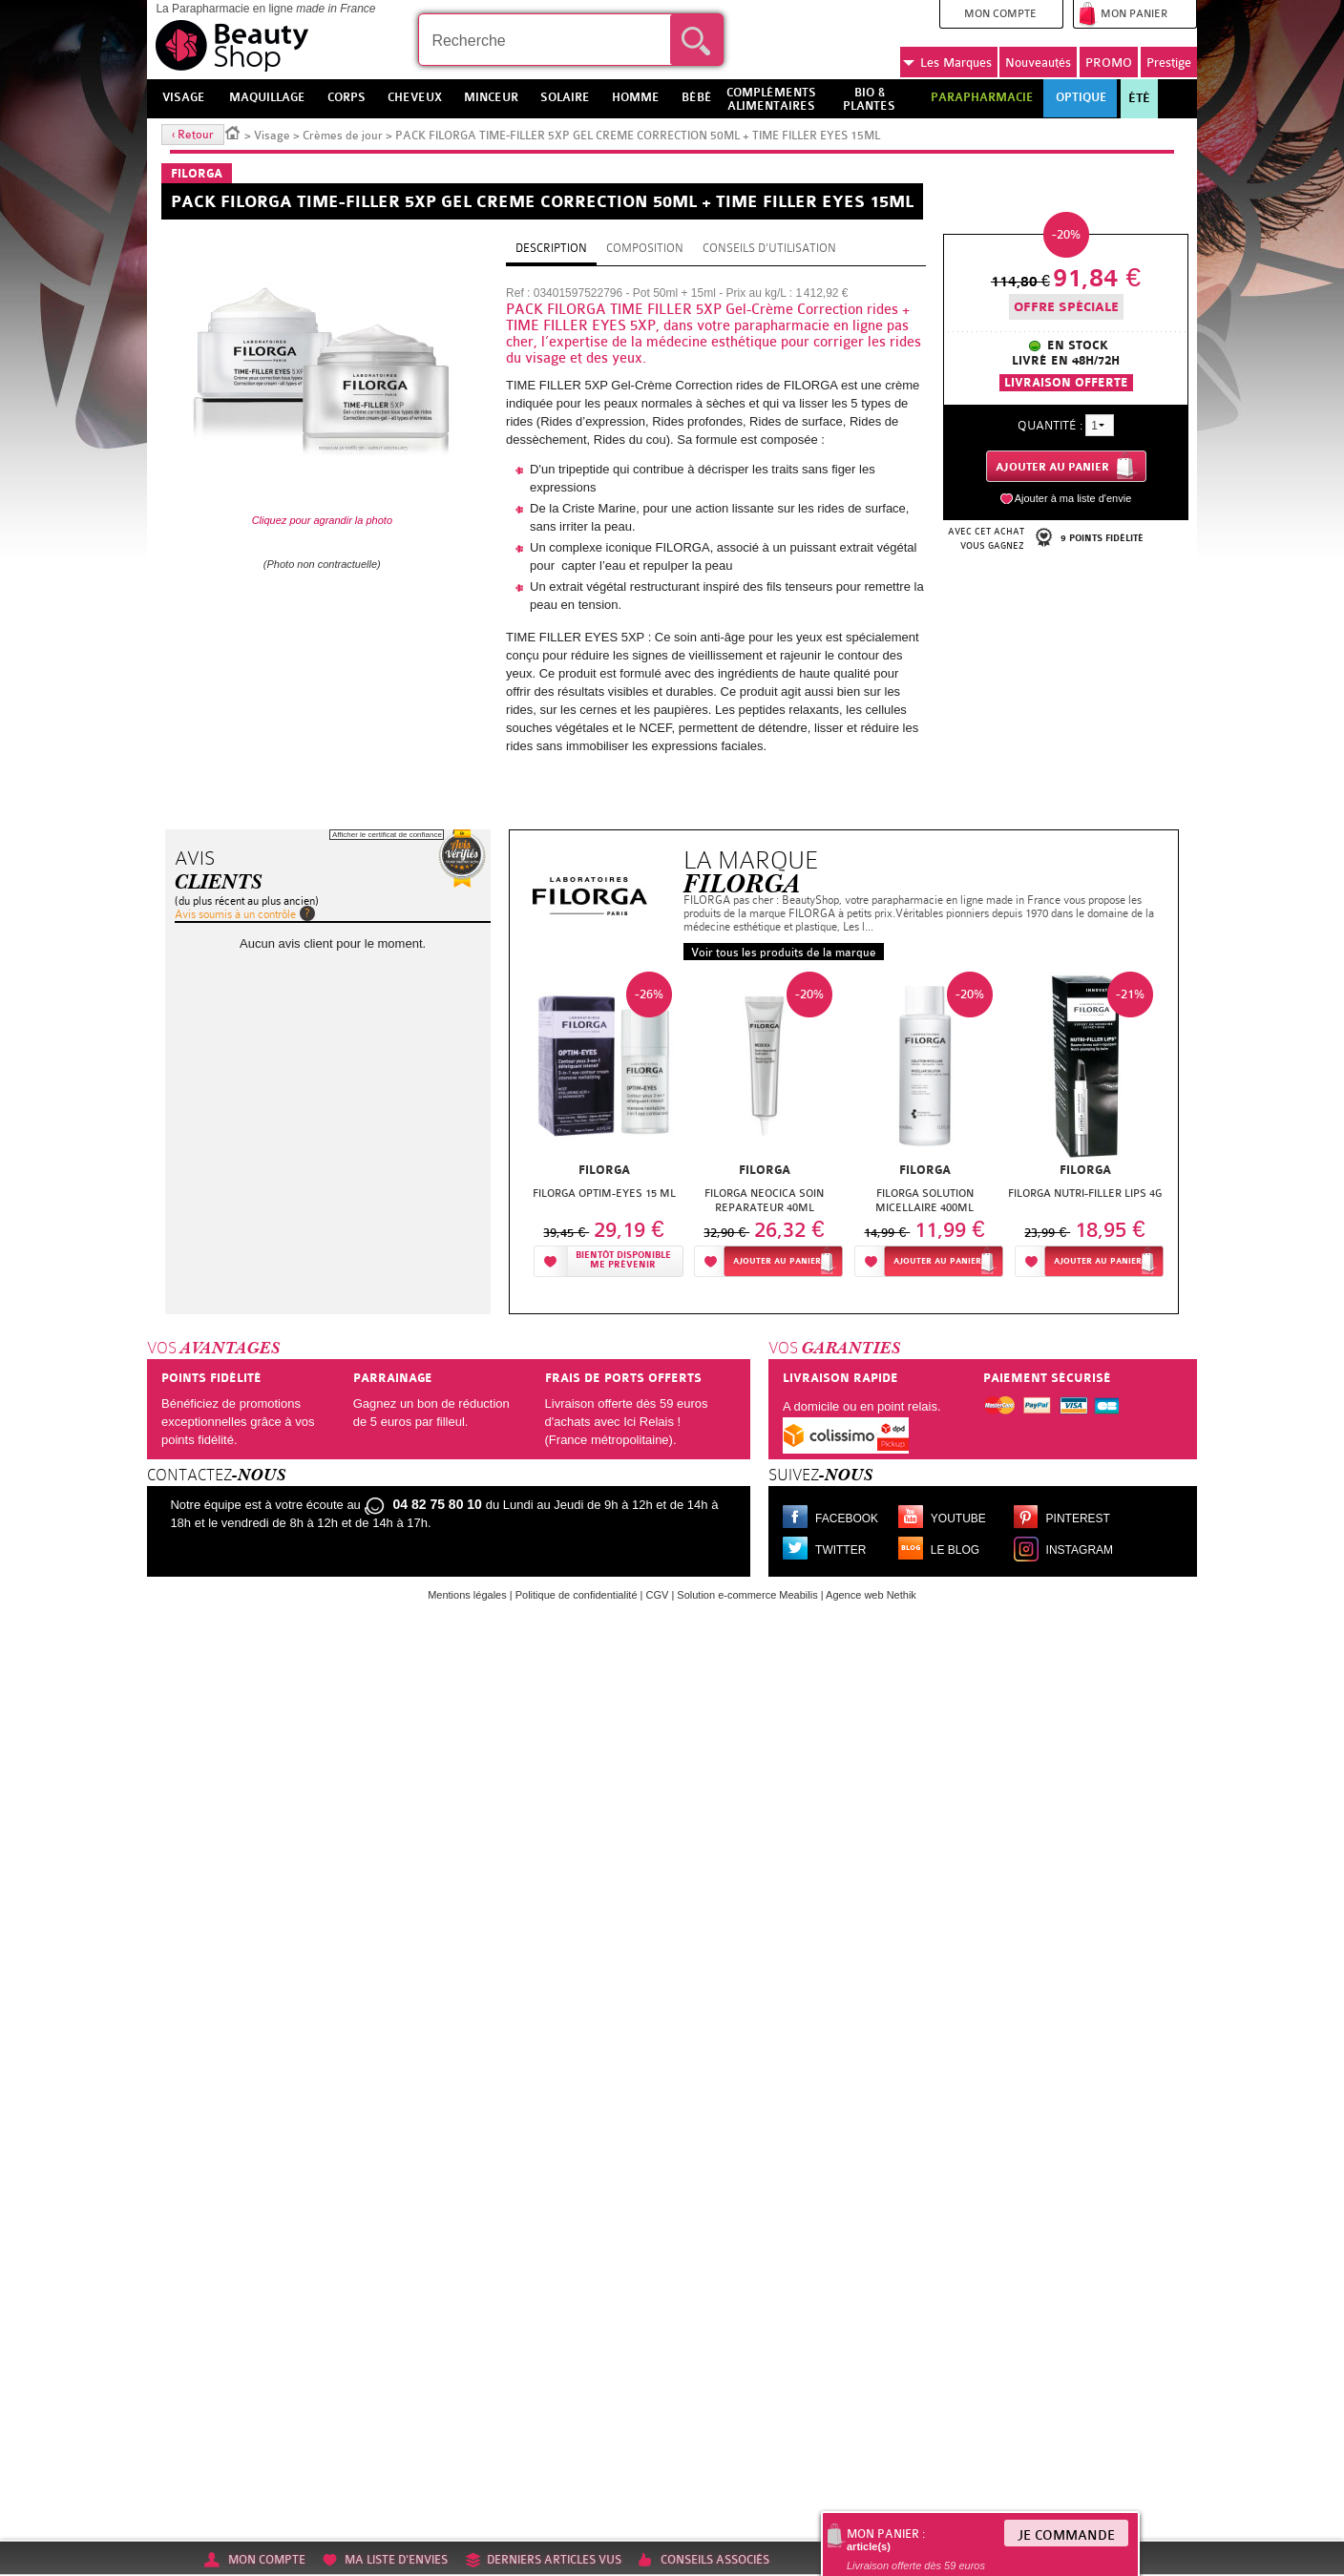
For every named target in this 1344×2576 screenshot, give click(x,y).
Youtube (958, 1518)
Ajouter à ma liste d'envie (1073, 498)
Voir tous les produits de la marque (783, 952)
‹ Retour (193, 134)
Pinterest (1078, 1518)
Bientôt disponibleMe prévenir (623, 1260)
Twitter (840, 1550)
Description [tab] (551, 248)
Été (1139, 98)
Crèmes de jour (343, 135)
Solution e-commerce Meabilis (747, 1595)
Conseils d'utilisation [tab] (769, 248)
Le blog (955, 1550)
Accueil (233, 131)
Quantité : (1050, 425)
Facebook (846, 1518)
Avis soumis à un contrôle (235, 914)
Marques (947, 63)
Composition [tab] (644, 248)
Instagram (1079, 1550)
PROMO (1108, 62)
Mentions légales (467, 1595)
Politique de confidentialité (576, 1595)
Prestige (1168, 62)
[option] (604, 1123)
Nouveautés (1038, 62)
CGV (657, 1595)
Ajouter (777, 1261)
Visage (272, 135)
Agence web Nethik (871, 1595)
